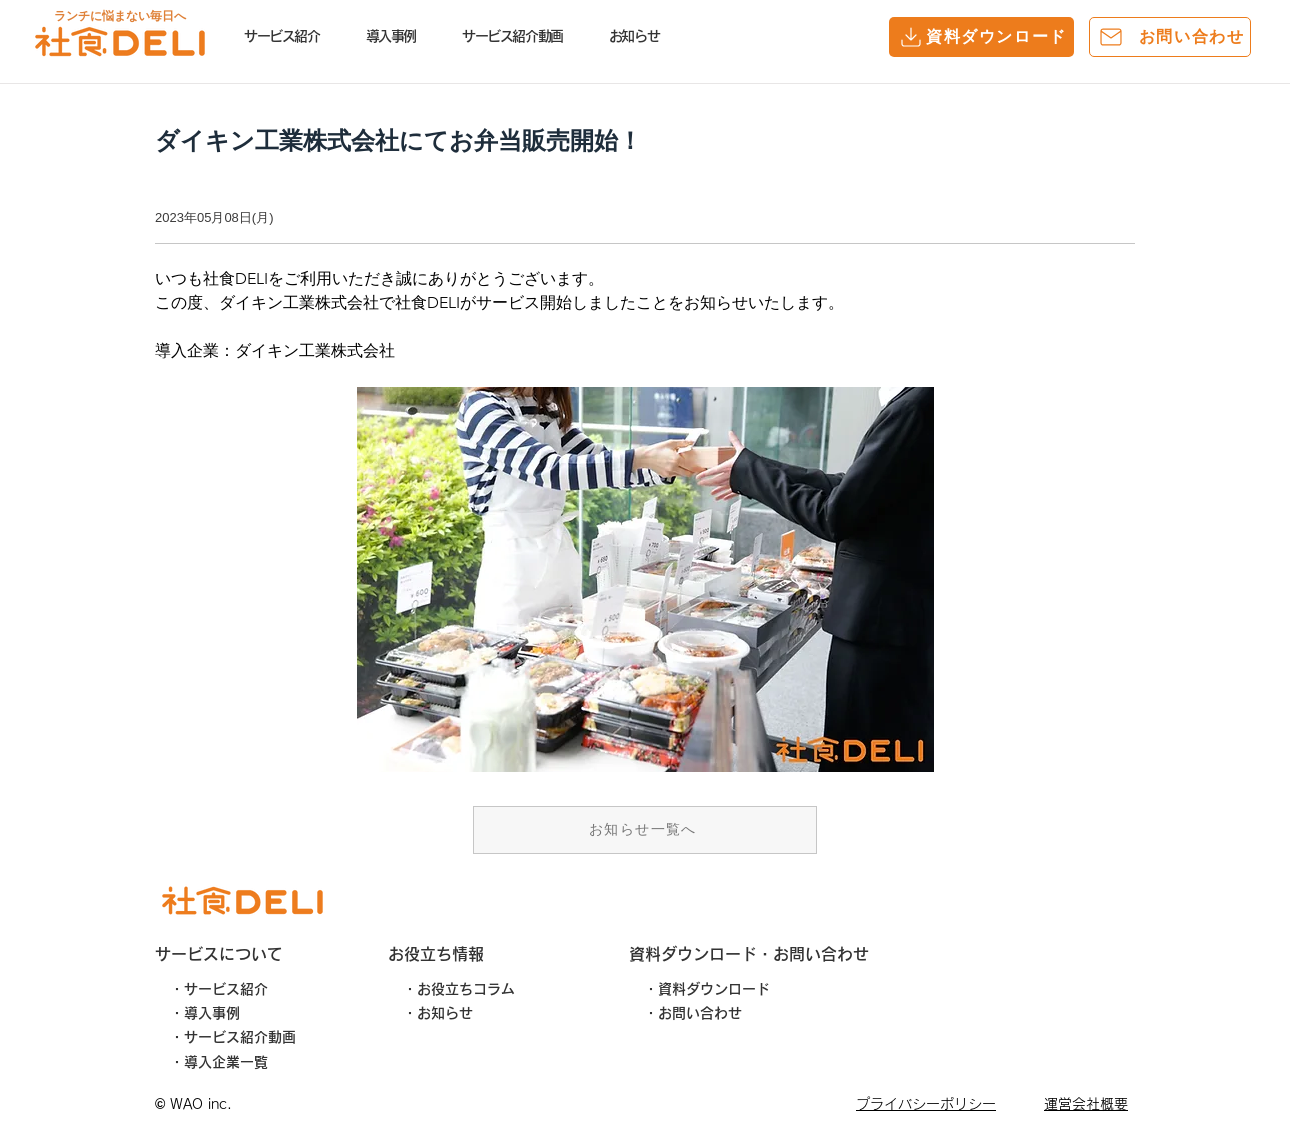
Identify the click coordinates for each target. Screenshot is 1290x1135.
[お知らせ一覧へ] (645, 830)
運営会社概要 (1086, 1104)
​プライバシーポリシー (926, 1104)
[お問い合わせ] (1170, 37)
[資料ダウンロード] (981, 37)
